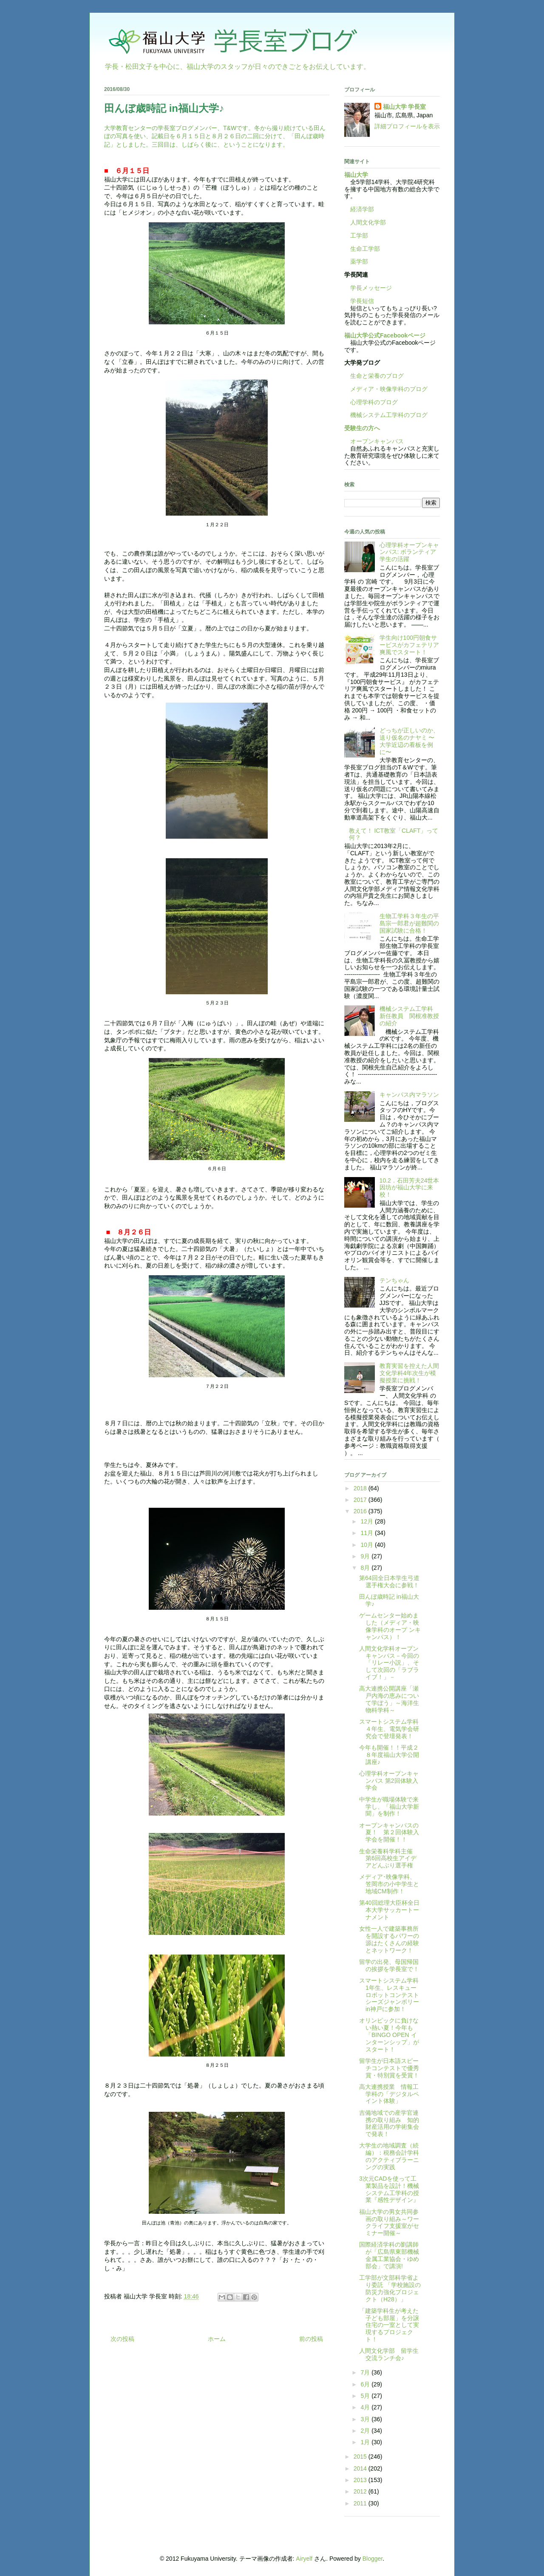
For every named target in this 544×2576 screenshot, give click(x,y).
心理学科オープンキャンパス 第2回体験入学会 (389, 1780)
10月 (367, 1544)
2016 (361, 1511)
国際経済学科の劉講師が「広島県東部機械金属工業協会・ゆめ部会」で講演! (389, 2255)
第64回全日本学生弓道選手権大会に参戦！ (389, 1582)
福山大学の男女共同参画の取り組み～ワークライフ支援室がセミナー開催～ (389, 2222)
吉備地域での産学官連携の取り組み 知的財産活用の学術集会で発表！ (389, 2123)
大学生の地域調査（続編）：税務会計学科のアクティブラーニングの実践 (389, 2156)
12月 (367, 1521)
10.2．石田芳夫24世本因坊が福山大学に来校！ (409, 1187)
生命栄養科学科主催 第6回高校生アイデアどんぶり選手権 (389, 1858)
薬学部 (359, 261)
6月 (365, 2384)
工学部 (359, 235)
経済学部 (362, 209)
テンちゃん (394, 1280)
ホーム (217, 2338)
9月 (365, 1556)
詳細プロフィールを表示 (407, 126)
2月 (365, 2430)
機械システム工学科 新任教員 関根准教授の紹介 (409, 1016)
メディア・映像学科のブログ (386, 389)
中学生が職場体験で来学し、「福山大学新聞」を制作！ (389, 1806)
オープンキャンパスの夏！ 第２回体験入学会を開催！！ (389, 1832)
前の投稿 (311, 2338)
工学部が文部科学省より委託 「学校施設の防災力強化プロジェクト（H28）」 (390, 2288)
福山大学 (356, 174)
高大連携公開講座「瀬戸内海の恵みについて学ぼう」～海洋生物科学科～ (389, 1699)
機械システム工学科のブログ (386, 414)
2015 (361, 2456)
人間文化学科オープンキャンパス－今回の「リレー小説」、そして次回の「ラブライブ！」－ (389, 1662)
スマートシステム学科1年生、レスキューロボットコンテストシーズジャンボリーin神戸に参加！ (389, 1994)
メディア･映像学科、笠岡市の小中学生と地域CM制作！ (389, 1884)
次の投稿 (122, 2338)
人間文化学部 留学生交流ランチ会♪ (389, 2354)
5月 (365, 2395)
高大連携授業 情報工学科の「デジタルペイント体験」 (389, 2094)
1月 (365, 2442)
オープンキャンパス (374, 441)
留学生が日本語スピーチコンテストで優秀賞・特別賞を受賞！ (389, 2068)
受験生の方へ (362, 428)
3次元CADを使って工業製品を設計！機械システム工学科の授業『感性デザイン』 (389, 2189)
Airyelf (304, 2558)
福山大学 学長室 (404, 106)
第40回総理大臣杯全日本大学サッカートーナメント (389, 1910)
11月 (367, 1532)
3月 (365, 2419)
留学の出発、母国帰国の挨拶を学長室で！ (389, 1965)
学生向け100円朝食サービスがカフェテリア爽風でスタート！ (409, 644)
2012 (361, 2491)
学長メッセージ (368, 287)
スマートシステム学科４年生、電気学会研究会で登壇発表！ (389, 1728)
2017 (361, 1499)
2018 (361, 1488)
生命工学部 (365, 248)
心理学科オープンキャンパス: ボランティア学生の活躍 (409, 552)
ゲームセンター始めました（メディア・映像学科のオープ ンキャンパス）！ (390, 1626)
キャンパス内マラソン (409, 1094)
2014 (361, 2468)
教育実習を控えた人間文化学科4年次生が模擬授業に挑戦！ (409, 1373)
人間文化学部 (368, 222)
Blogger (372, 2558)
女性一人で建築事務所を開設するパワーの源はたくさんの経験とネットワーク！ (389, 1939)
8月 (365, 1567)
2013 (361, 2480)
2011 (361, 2503)
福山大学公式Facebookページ (384, 335)
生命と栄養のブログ (374, 375)
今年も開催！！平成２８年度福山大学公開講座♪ (389, 1754)
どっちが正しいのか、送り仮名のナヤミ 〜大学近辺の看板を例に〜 (409, 741)
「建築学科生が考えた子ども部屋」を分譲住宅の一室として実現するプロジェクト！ (389, 2325)
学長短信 (359, 301)
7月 (365, 2372)
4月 (365, 2407)
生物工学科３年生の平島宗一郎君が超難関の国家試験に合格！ (409, 923)
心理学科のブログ (371, 402)
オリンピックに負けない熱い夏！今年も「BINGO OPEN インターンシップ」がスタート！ (389, 2034)
